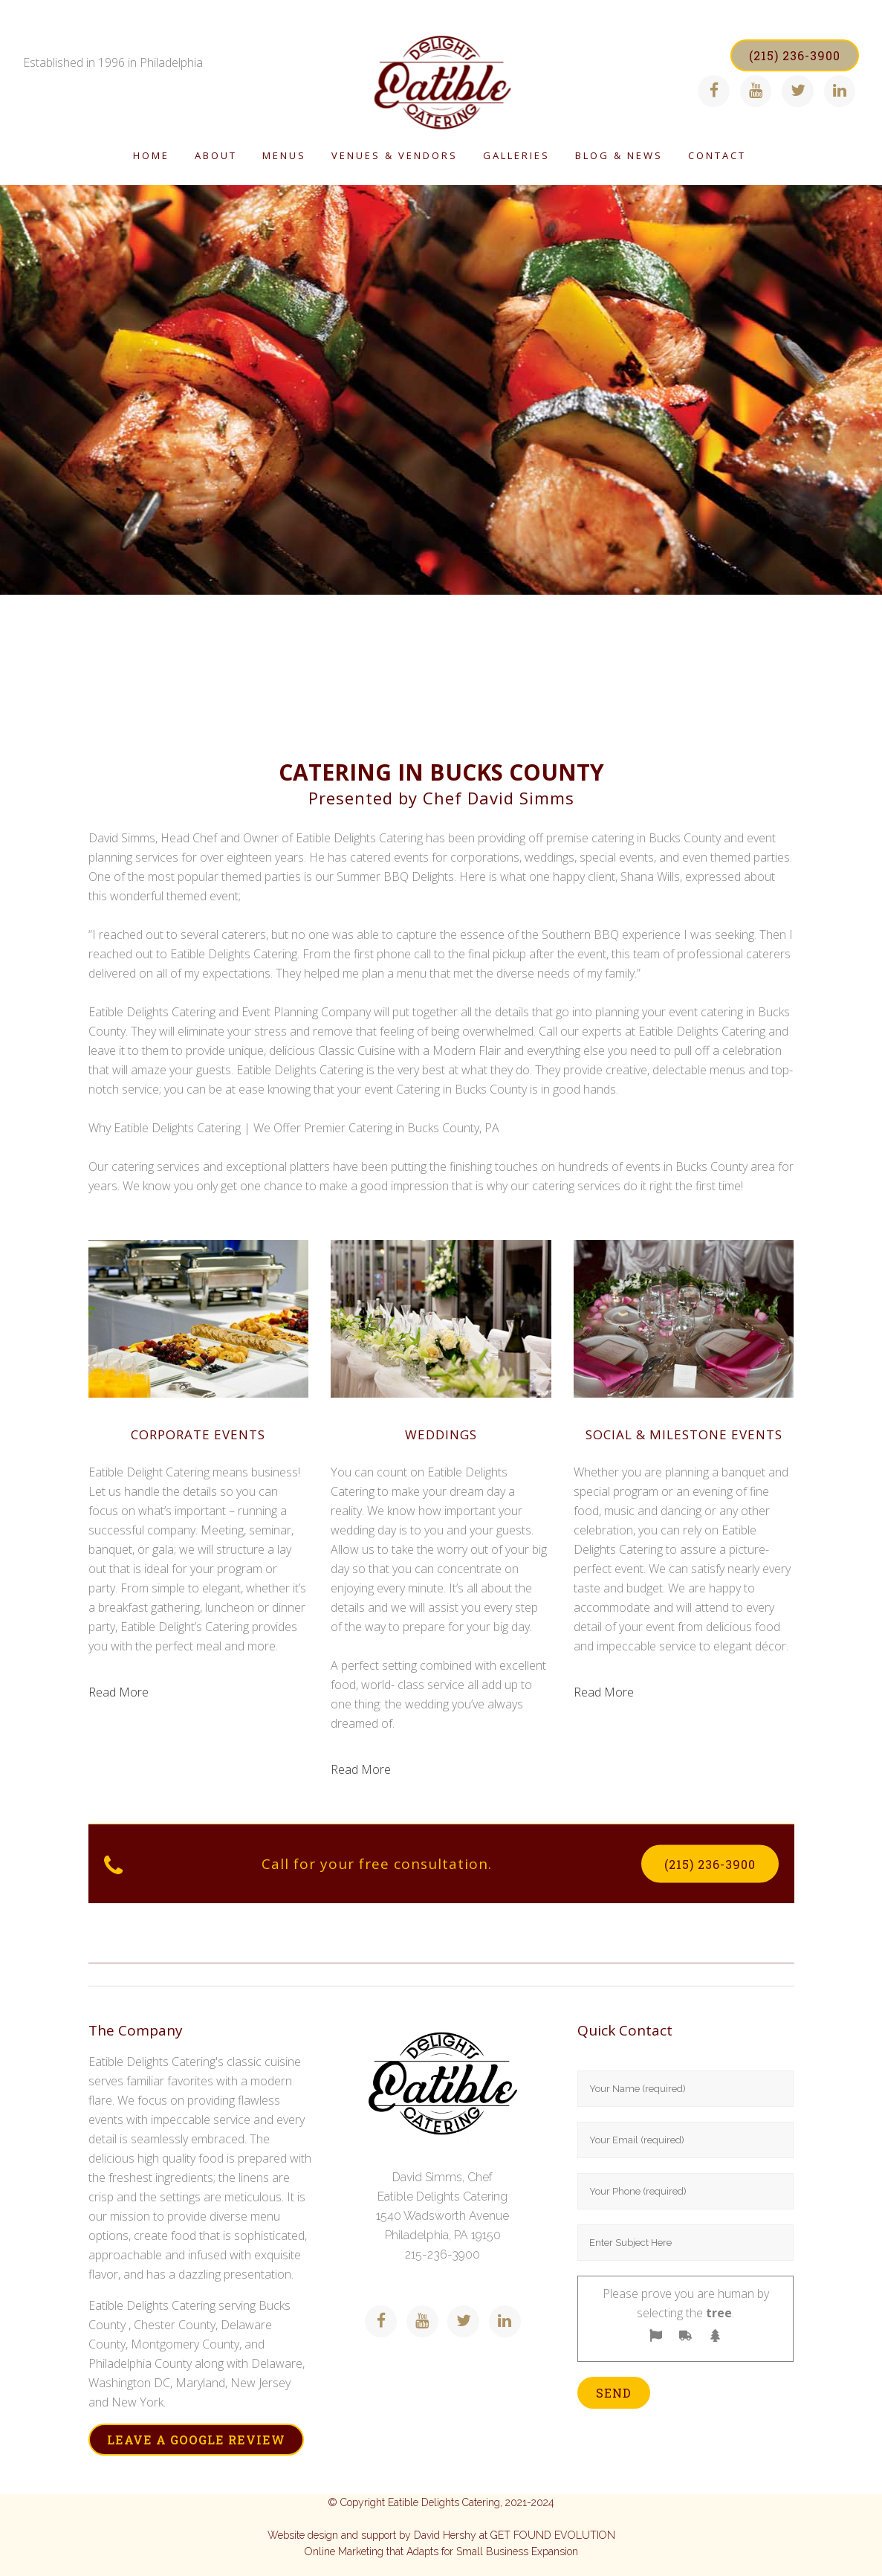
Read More (118, 1692)
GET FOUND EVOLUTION (552, 2535)
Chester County (174, 2325)
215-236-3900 (442, 2254)
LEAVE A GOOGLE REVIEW (196, 2439)
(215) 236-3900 (784, 55)
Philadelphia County (140, 2363)
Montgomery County (185, 2344)
